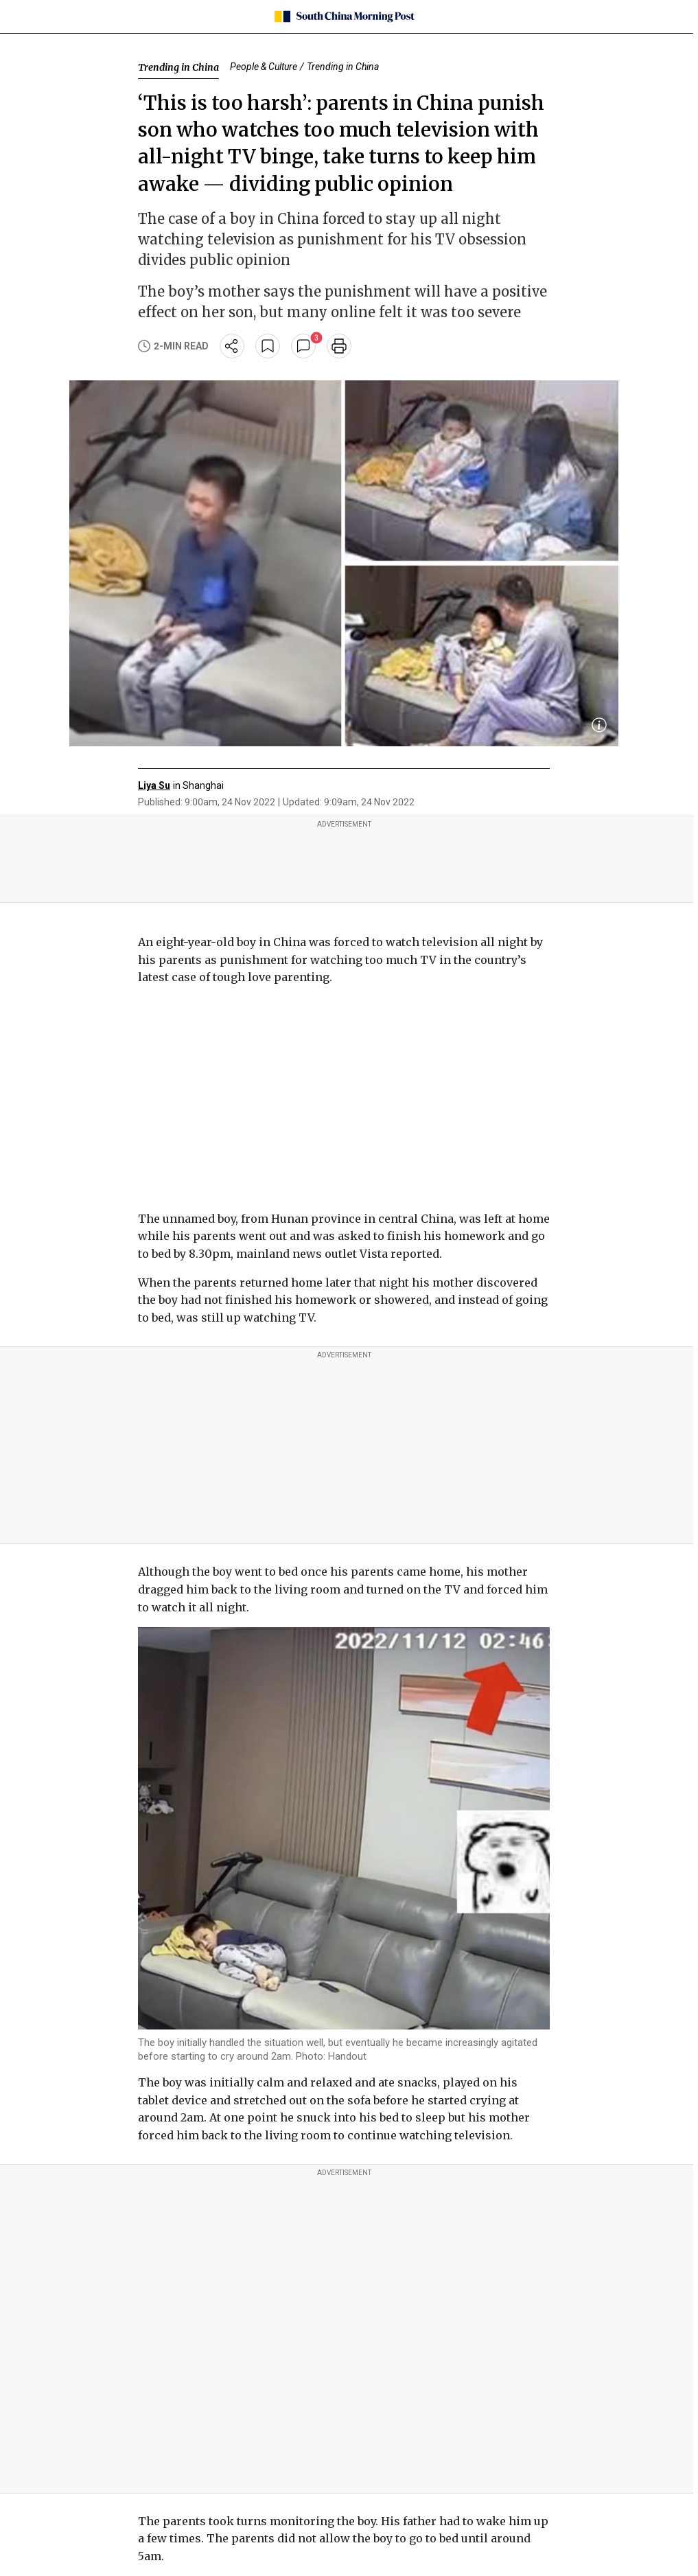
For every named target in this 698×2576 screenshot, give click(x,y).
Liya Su (154, 785)
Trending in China (178, 67)
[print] (339, 346)
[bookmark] (267, 346)
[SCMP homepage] (344, 16)
